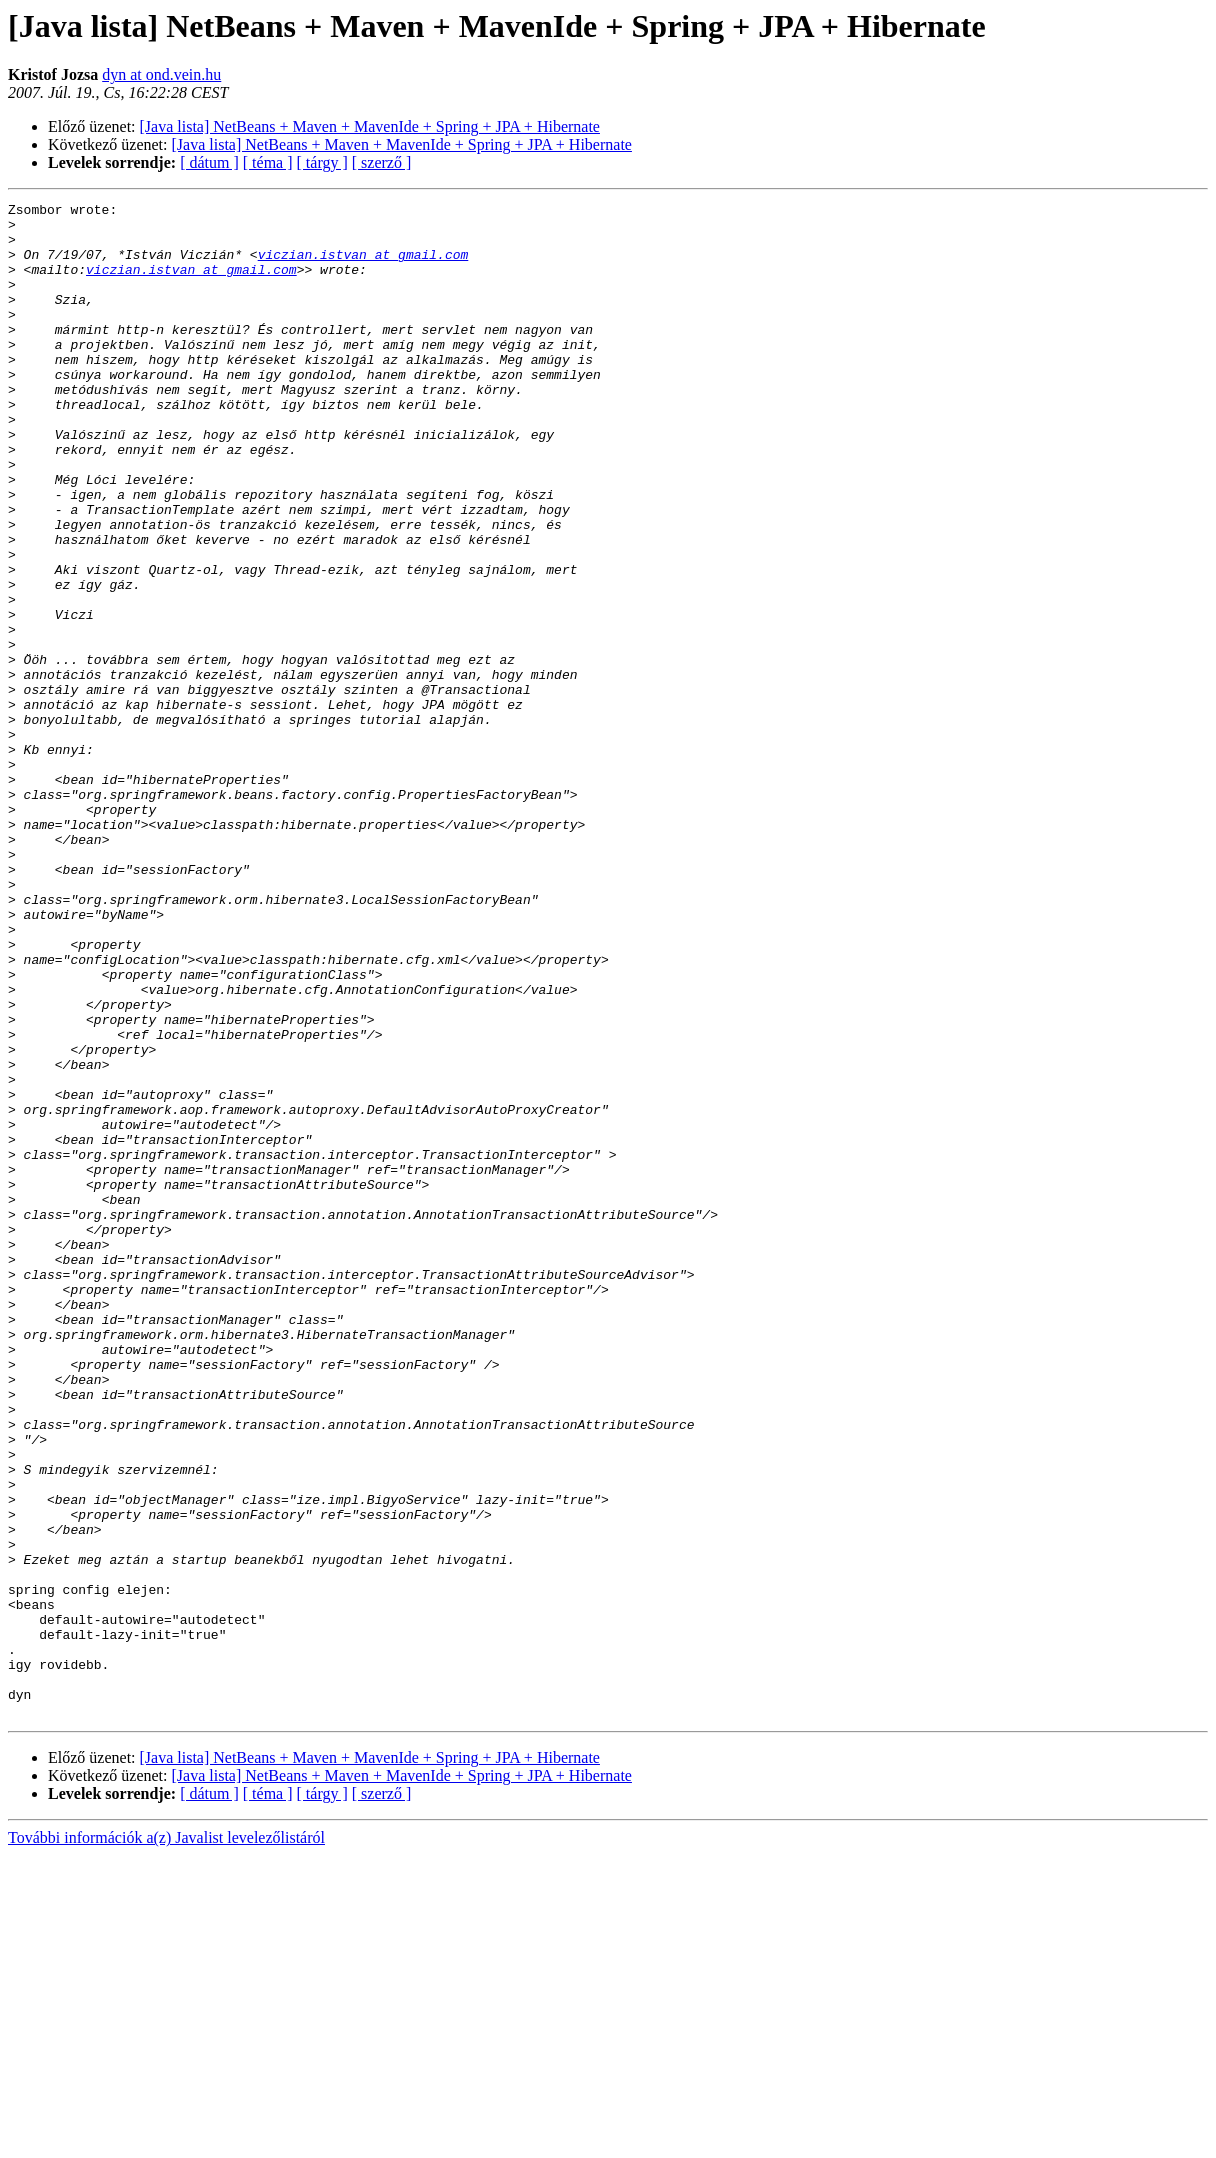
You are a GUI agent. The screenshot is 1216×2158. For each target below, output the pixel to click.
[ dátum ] (209, 162)
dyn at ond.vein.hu (161, 74)
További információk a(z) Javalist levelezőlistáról (166, 2140)
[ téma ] (268, 162)
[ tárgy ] (322, 162)
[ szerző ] (382, 162)
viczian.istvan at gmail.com (363, 266)
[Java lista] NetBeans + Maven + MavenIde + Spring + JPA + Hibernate (370, 126)
